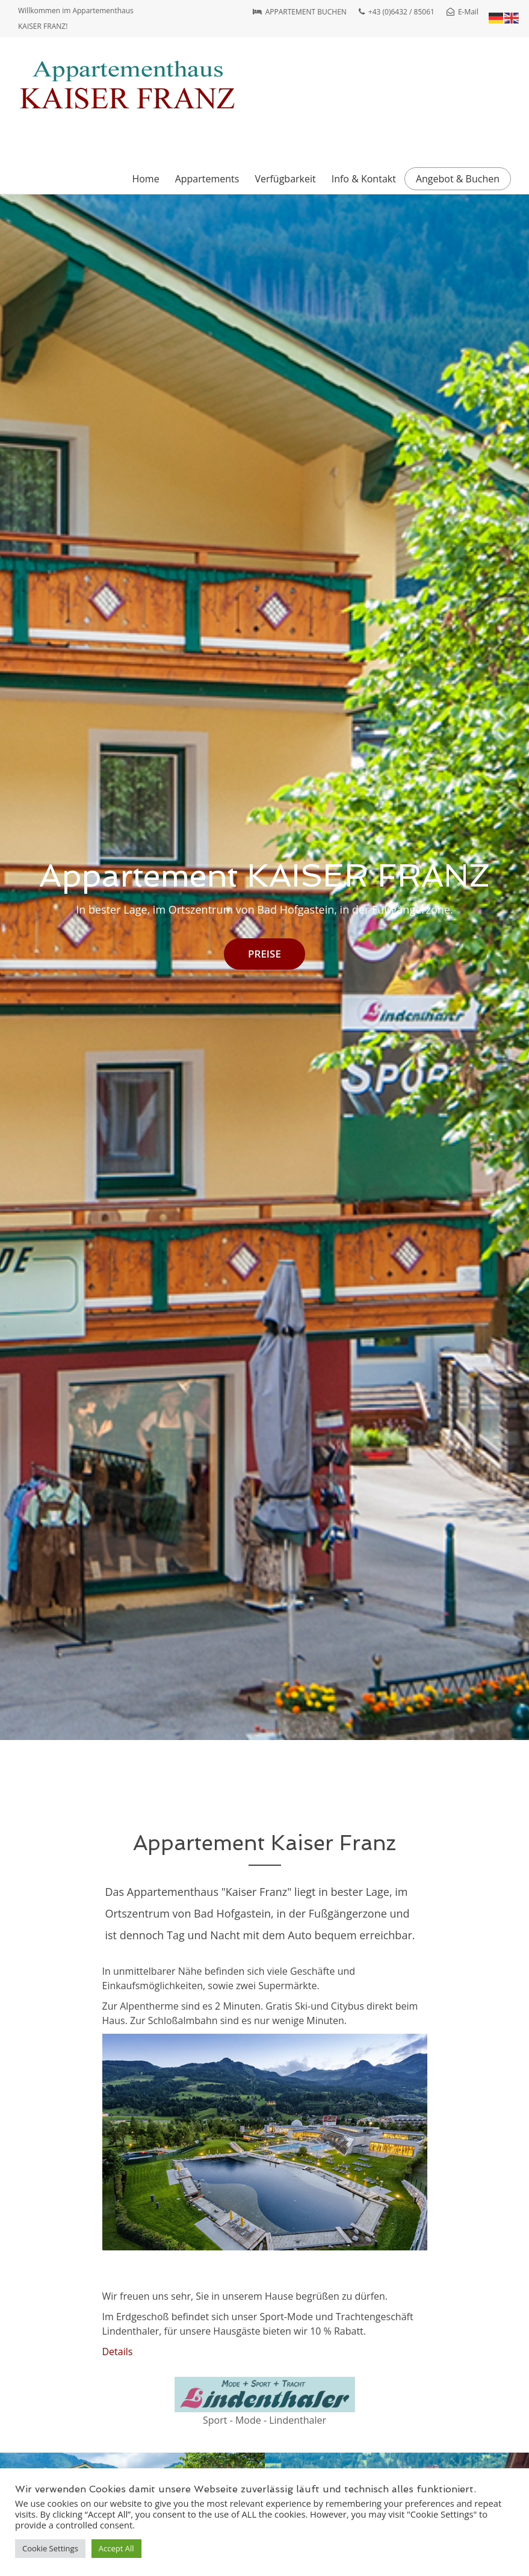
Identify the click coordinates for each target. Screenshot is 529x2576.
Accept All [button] (116, 2548)
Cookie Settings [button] (50, 2548)
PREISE (264, 954)
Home (145, 178)
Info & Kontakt (364, 178)
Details (117, 2351)
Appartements (207, 178)
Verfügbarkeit (285, 178)
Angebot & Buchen (458, 179)
